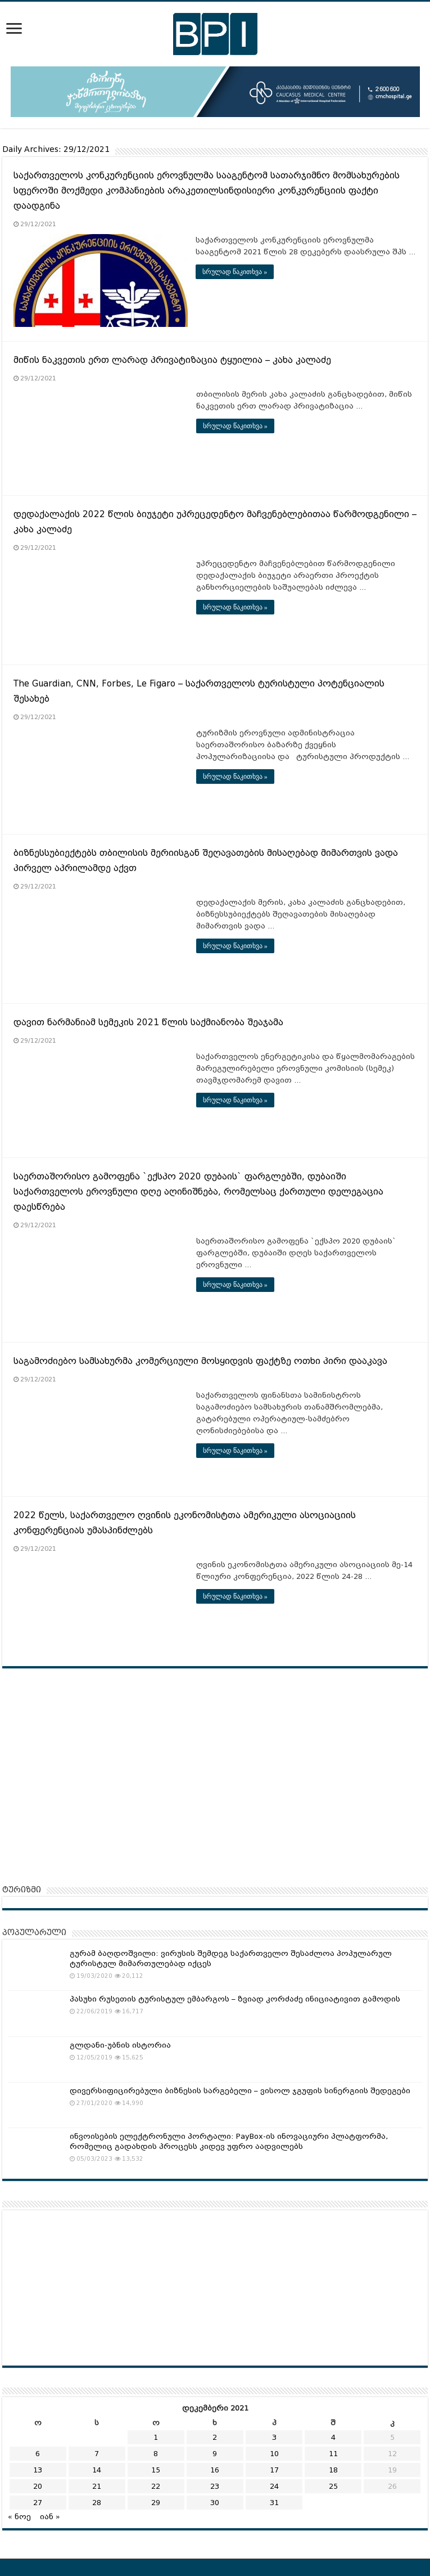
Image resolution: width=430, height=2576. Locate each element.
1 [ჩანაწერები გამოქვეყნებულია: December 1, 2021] (155, 2437)
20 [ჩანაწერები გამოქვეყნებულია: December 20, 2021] (37, 2486)
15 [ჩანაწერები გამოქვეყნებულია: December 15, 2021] (155, 2470)
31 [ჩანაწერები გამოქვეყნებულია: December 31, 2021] (274, 2502)
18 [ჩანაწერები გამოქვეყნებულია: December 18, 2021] (333, 2470)
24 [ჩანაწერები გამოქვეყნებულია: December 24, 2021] (274, 2486)
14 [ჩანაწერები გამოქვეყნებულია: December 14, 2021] (96, 2470)
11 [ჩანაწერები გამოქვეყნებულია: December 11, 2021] (333, 2453)
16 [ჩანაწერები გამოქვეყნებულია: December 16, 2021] (214, 2470)
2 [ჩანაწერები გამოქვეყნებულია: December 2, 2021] (214, 2437)
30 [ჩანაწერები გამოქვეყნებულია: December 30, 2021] (214, 2502)
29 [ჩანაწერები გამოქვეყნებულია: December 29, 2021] (155, 2502)
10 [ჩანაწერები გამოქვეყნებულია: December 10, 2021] (274, 2453)
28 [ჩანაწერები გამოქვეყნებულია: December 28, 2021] (96, 2502)
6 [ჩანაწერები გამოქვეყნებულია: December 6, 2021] (37, 2453)
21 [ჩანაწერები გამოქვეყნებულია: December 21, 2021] (96, 2486)
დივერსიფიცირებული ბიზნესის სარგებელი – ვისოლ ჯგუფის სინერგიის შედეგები (240, 2090)
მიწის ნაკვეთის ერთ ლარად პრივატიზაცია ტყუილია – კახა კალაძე (172, 360)
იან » (50, 2516)
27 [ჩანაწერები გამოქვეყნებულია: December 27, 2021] (37, 2502)
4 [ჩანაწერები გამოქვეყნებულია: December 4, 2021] (333, 2437)
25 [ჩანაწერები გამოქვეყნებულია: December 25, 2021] (333, 2486)
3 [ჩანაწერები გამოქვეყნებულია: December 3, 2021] (274, 2437)
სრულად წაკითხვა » (235, 272)
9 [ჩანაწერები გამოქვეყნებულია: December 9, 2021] (214, 2453)
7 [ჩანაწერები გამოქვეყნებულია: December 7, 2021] (96, 2453)
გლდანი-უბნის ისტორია (120, 2044)
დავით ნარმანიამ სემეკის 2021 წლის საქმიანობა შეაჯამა (151, 1022)
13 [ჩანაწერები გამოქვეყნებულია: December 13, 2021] (37, 2470)
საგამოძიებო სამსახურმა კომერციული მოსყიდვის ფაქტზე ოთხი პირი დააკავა (200, 1361)
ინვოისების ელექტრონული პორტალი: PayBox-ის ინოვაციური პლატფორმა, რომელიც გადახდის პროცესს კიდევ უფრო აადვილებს (229, 2141)
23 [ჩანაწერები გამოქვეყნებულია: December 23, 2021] (214, 2486)
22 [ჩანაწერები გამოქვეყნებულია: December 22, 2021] (155, 2486)
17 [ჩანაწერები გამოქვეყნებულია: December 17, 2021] (274, 2470)
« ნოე (19, 2516)
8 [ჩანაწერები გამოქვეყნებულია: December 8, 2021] (155, 2453)
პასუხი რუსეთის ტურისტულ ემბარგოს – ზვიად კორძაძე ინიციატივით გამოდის (235, 1999)
